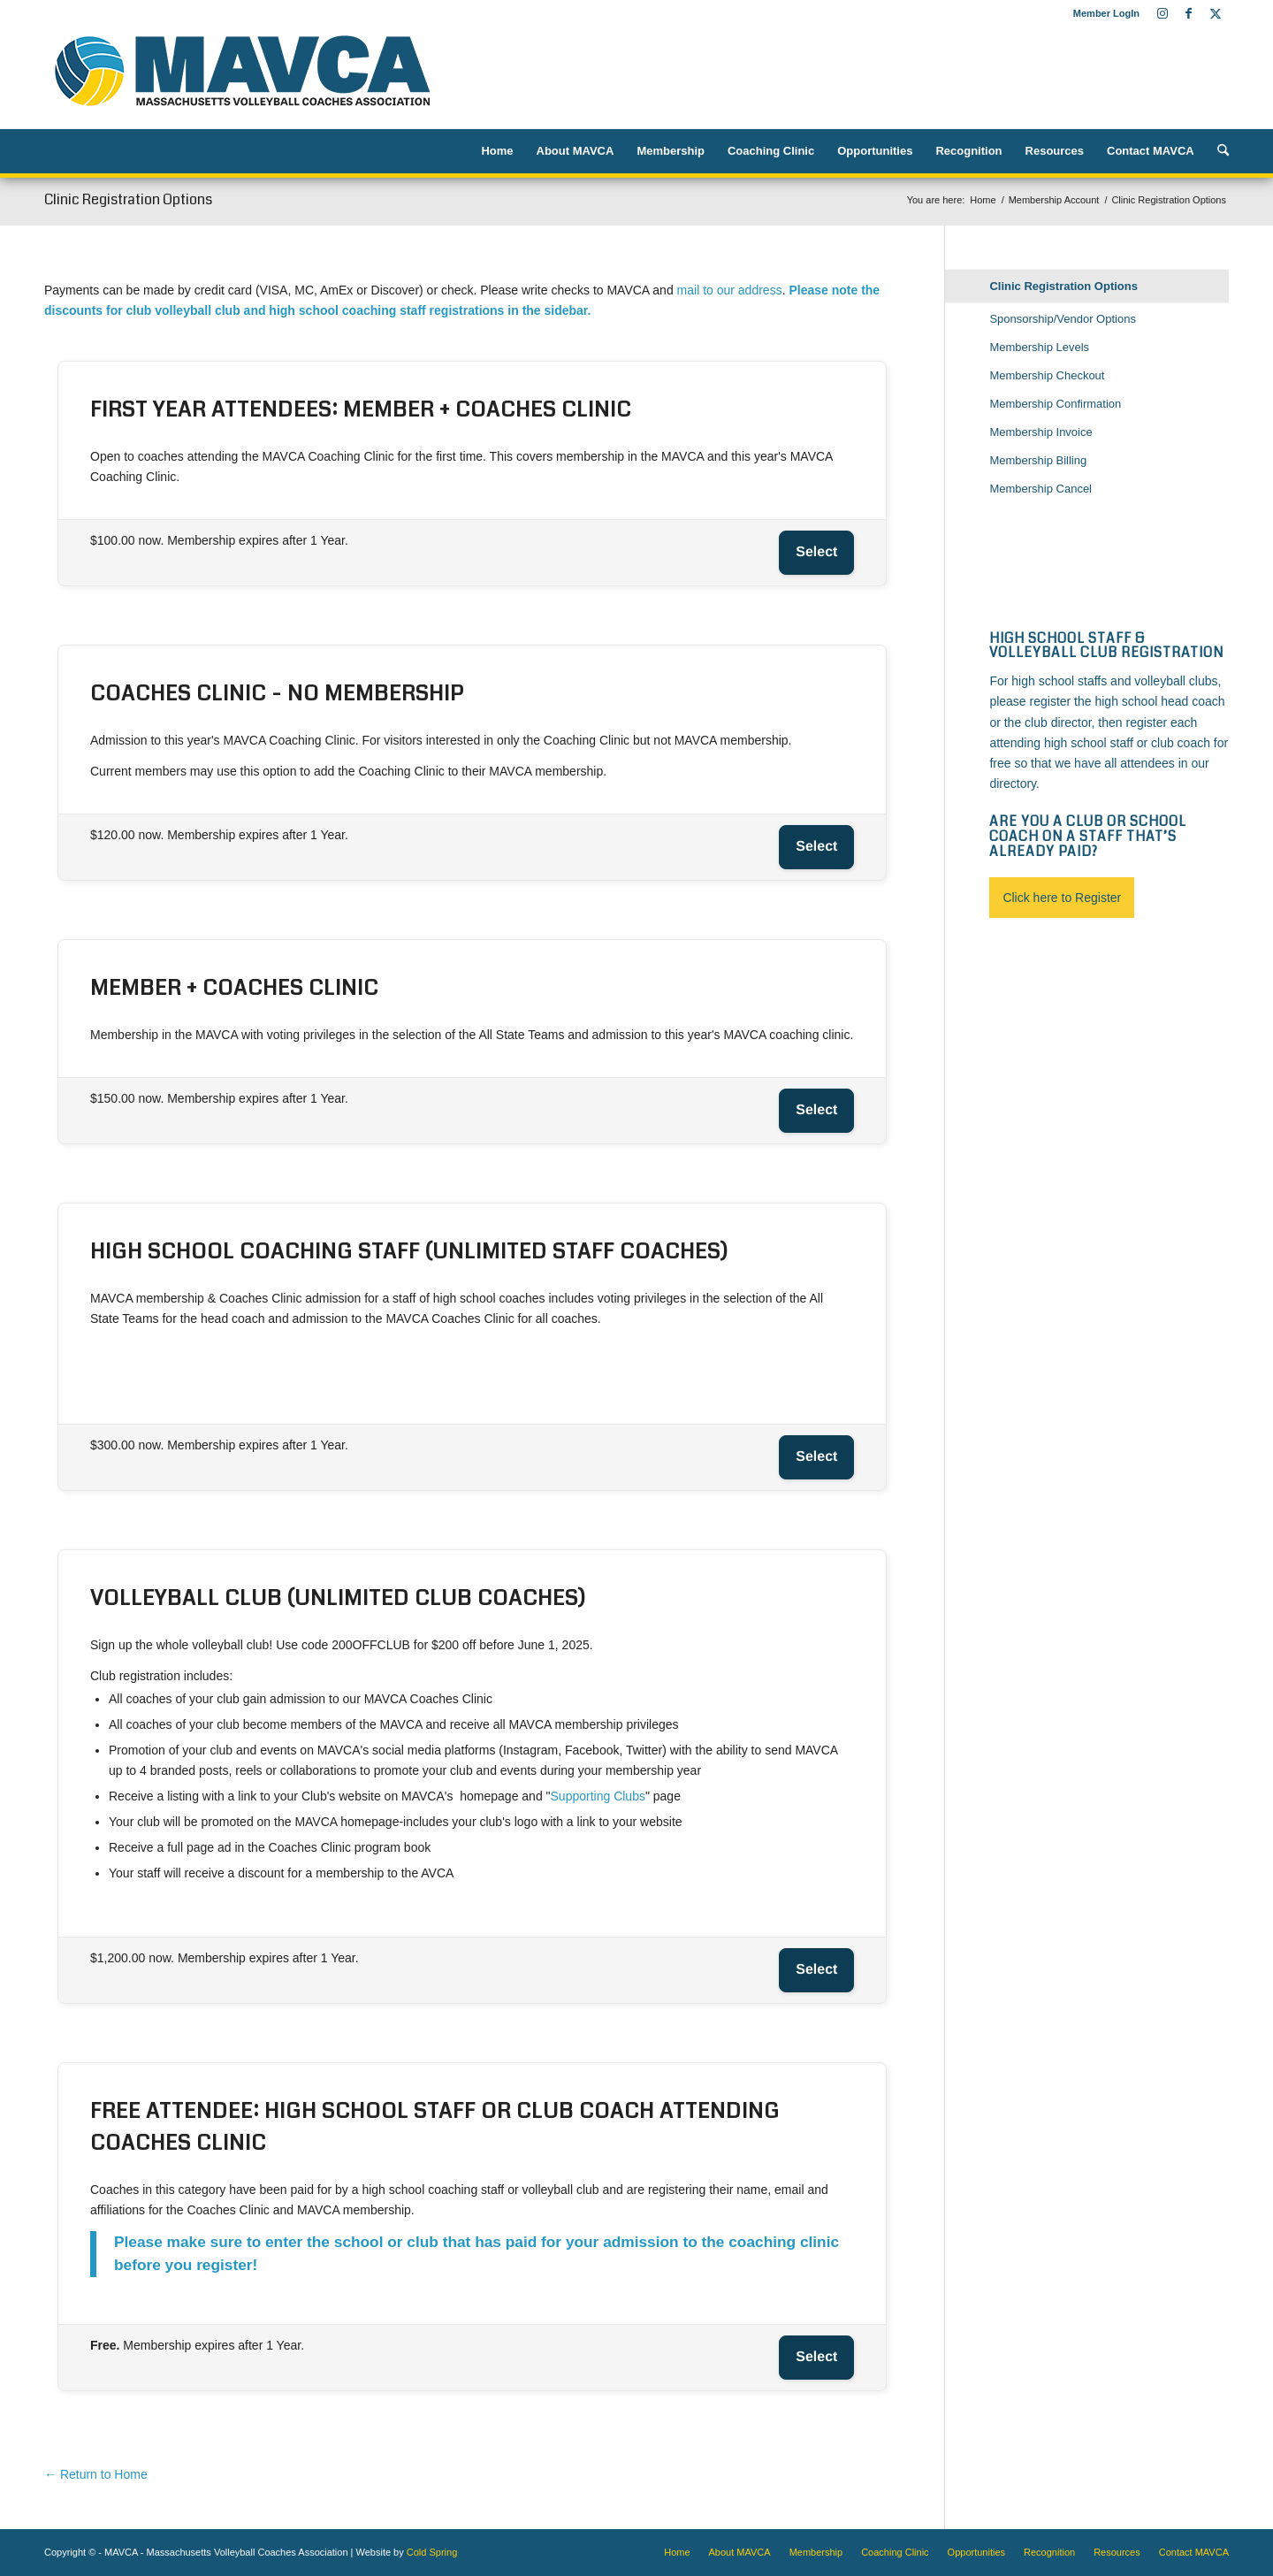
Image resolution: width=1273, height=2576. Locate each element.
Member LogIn (1106, 13)
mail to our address (729, 290)
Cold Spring (432, 2552)
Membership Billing (1037, 460)
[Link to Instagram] (1162, 13)
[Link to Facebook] (1188, 13)
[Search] (1217, 151)
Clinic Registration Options (128, 199)
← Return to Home (96, 2474)
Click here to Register (1061, 898)
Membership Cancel (1040, 488)
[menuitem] (1102, 13)
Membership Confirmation (1055, 403)
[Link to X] (1215, 13)
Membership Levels (1039, 347)
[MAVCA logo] (242, 78)
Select (816, 552)
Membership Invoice (1040, 432)
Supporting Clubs (598, 1796)
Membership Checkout (1046, 375)
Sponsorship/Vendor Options (1062, 318)
